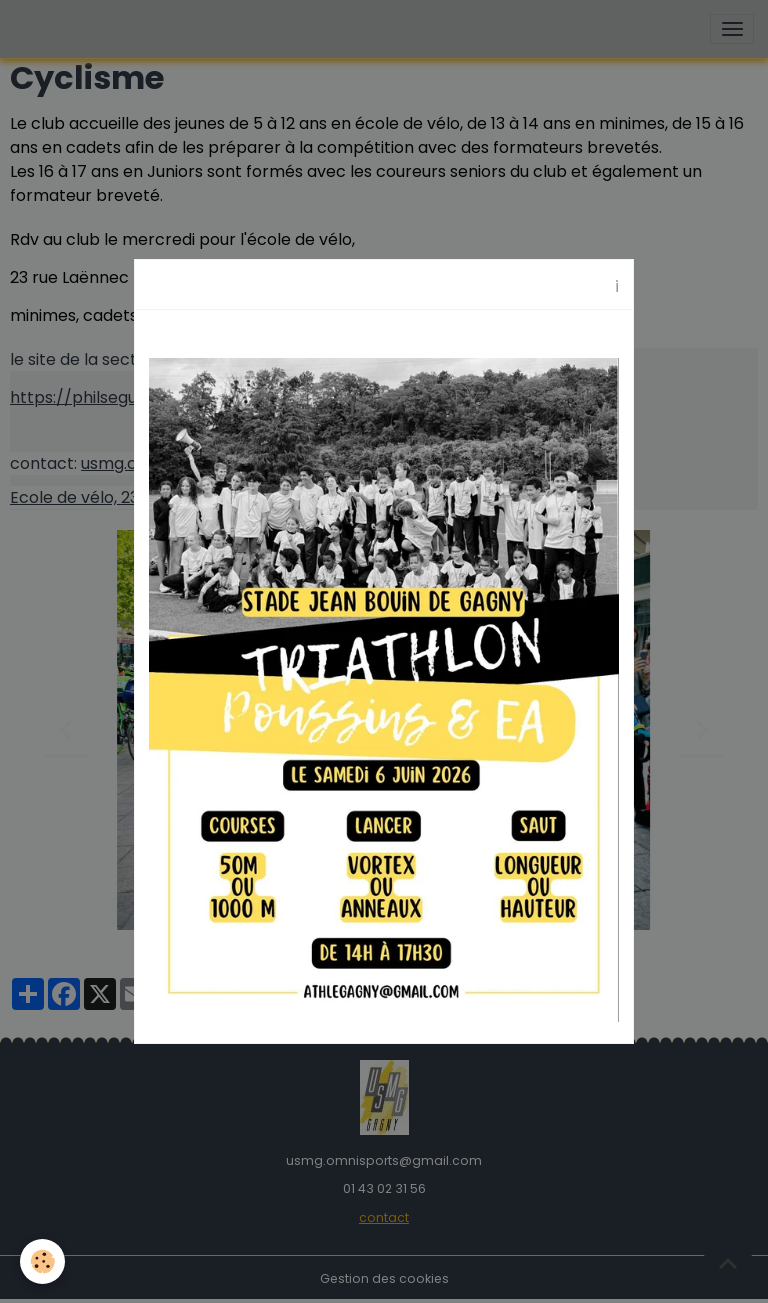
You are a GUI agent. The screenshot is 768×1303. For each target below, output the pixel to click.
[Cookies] (42, 1261)
